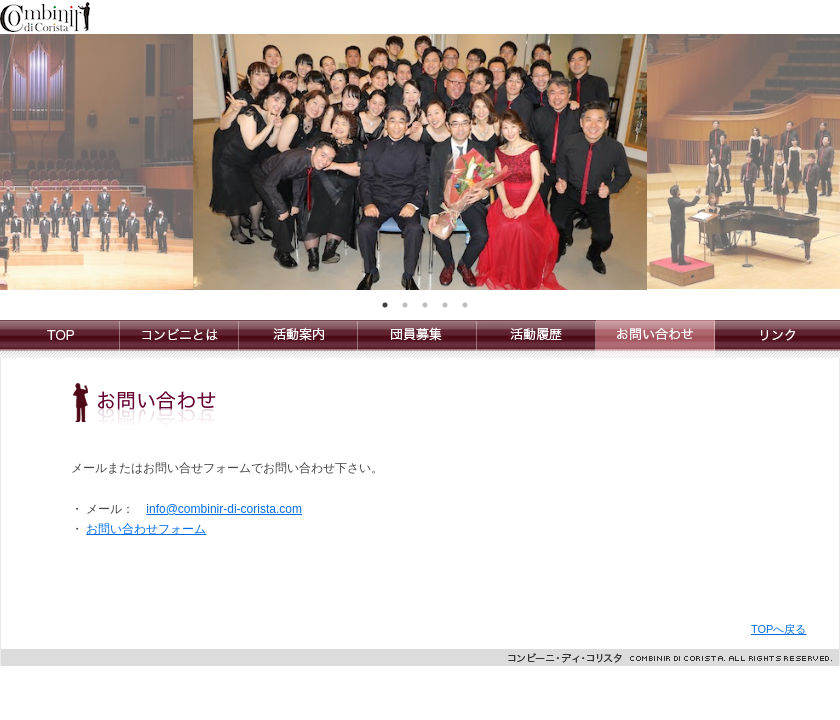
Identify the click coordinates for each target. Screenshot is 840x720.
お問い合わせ (655, 339)
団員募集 (417, 339)
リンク (777, 339)
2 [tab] (405, 305)
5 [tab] (465, 305)
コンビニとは (179, 339)
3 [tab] (425, 305)
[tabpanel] (420, 162)
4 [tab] (445, 305)
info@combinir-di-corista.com (224, 509)
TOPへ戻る (778, 629)
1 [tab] (385, 305)
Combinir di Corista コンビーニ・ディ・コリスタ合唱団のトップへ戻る (60, 339)
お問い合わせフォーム (146, 529)
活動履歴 (536, 339)
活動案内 (298, 339)
